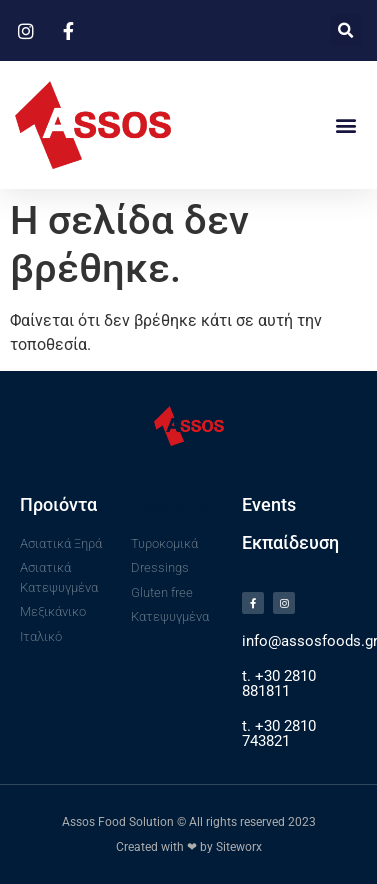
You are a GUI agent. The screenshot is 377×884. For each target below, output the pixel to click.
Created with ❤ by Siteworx (189, 847)
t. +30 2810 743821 (279, 733)
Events (269, 504)
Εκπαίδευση (290, 542)
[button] (346, 30)
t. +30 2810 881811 (279, 683)
